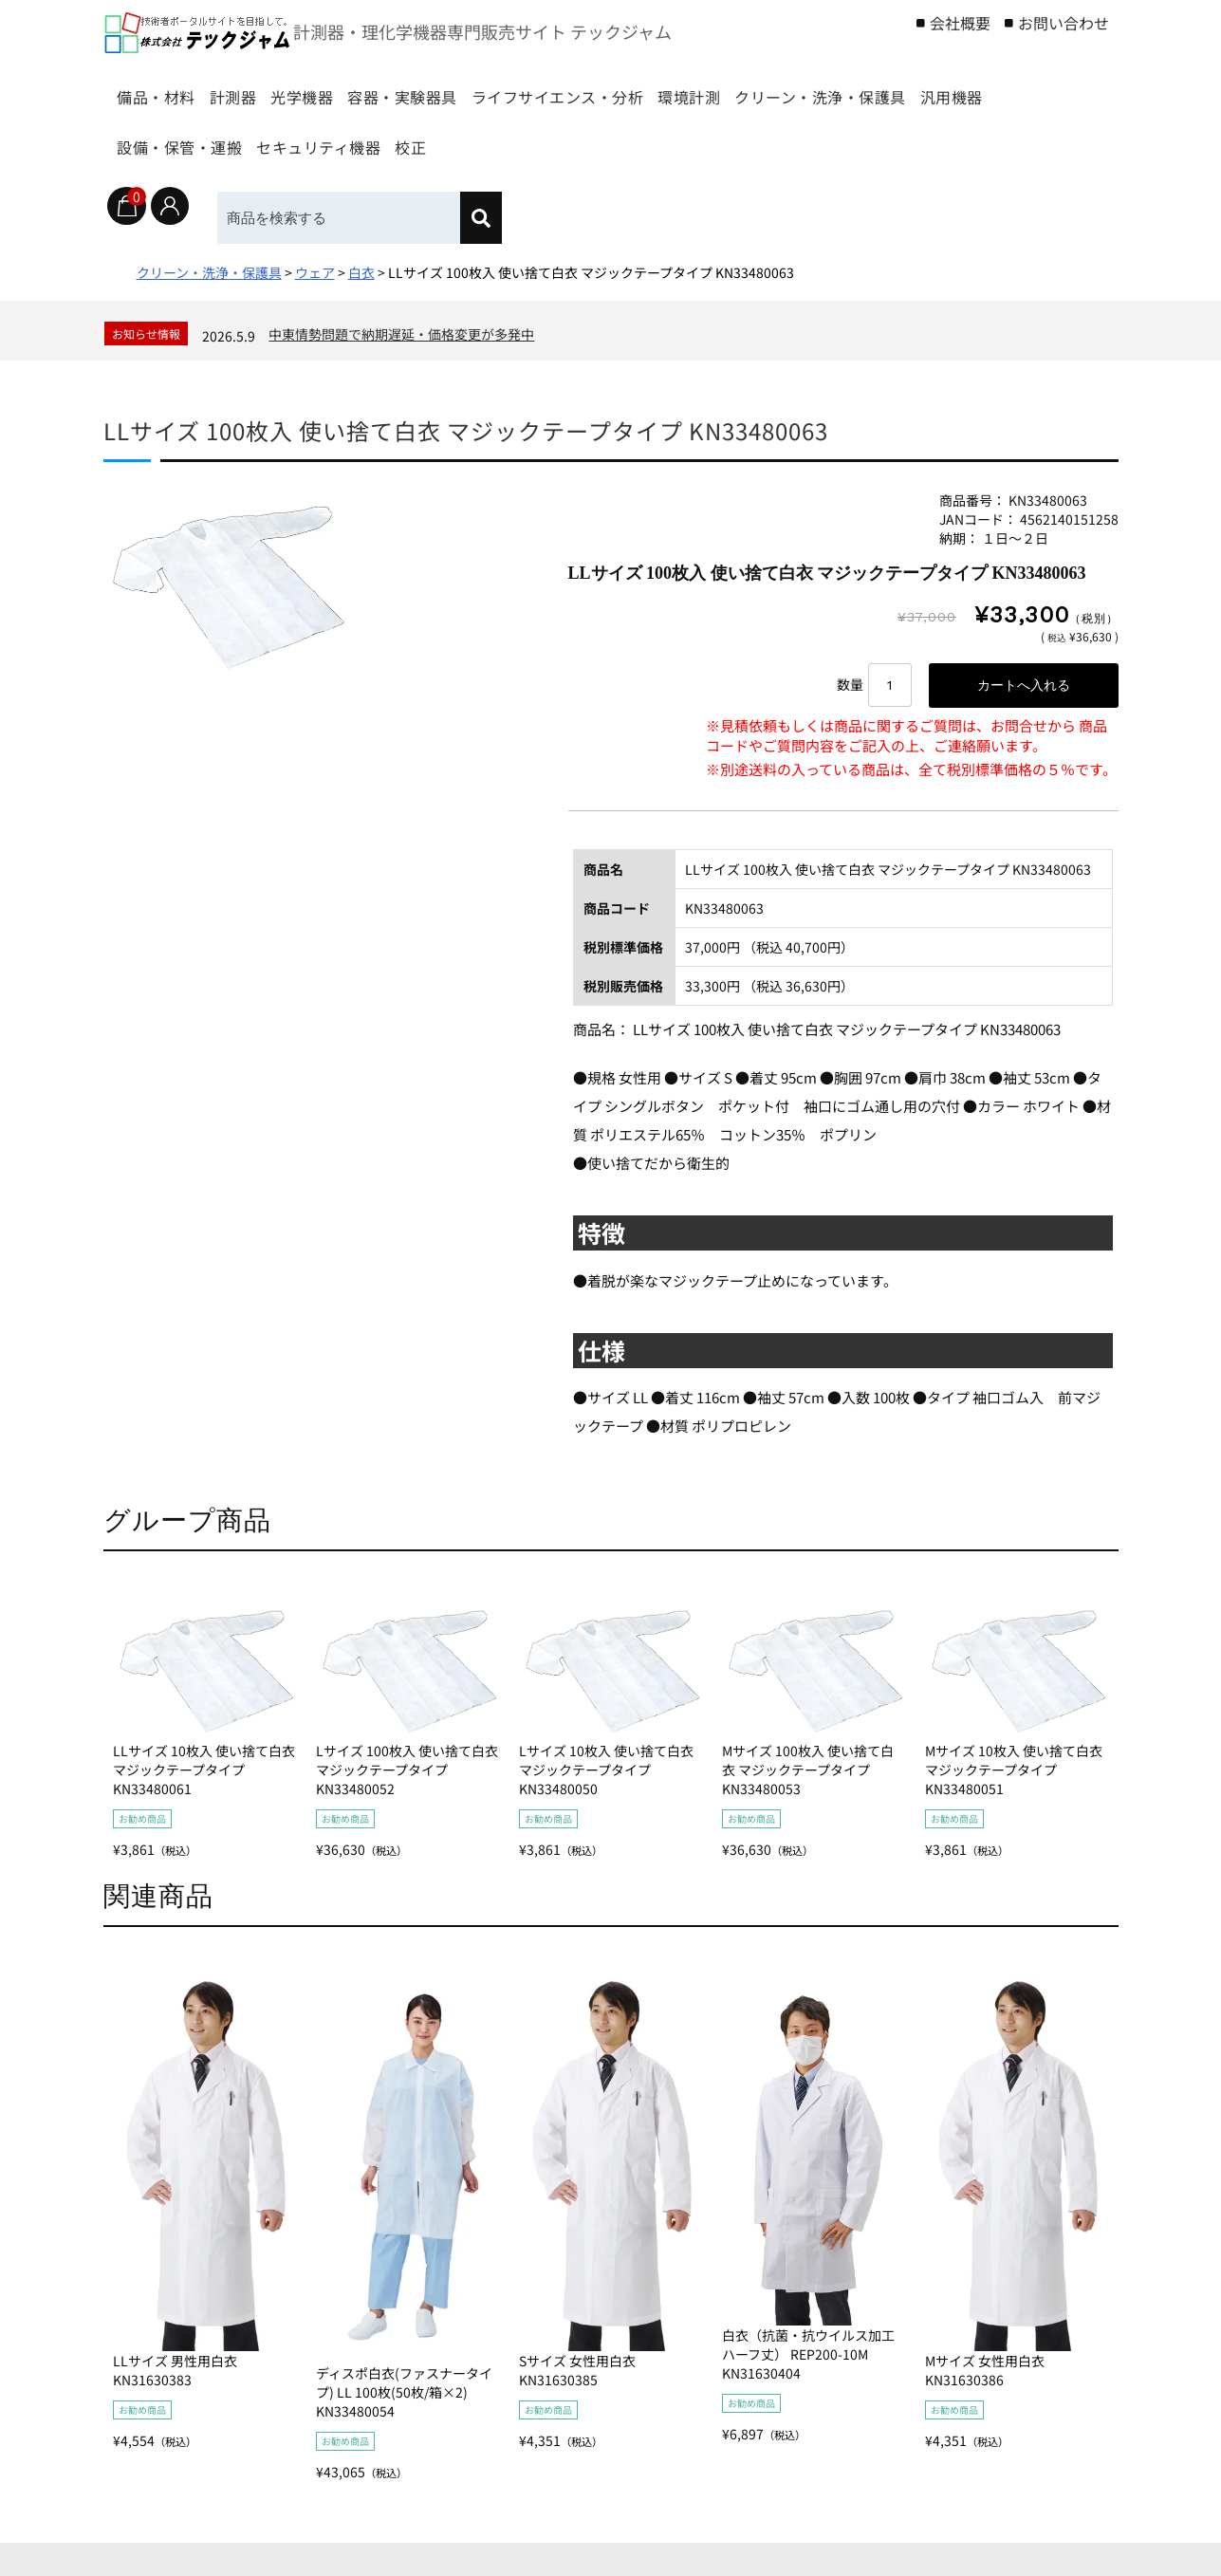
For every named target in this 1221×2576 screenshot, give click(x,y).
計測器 (274, 88)
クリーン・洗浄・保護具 (214, 138)
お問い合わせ (1063, 22)
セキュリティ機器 (694, 138)
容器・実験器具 (505, 88)
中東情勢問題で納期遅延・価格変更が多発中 (401, 333)
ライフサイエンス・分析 (695, 88)
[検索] (499, 218)
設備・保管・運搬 (519, 138)
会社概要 (960, 22)
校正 (817, 138)
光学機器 (373, 88)
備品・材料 (166, 88)
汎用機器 (379, 138)
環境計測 (861, 88)
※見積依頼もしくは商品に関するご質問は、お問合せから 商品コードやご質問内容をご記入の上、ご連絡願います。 (906, 740)
